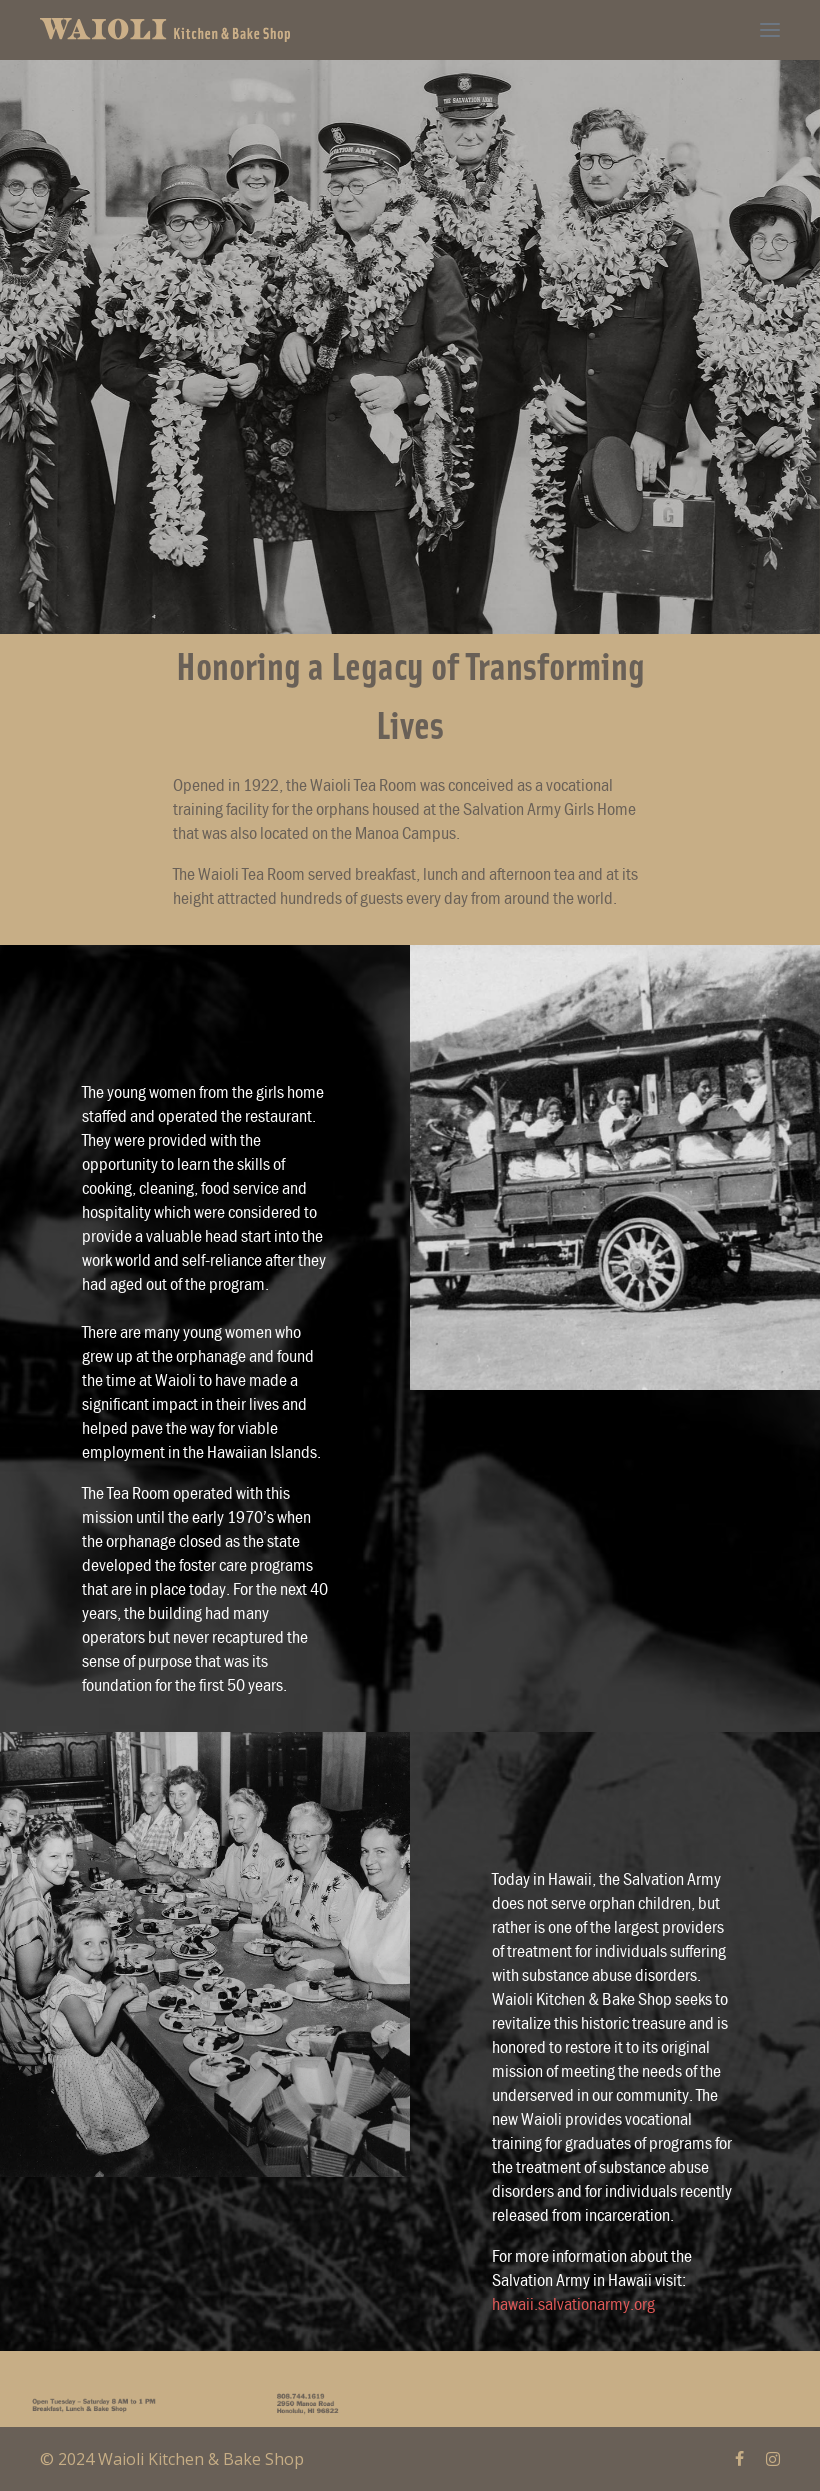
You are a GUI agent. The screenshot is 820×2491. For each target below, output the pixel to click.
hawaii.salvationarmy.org (573, 2303)
